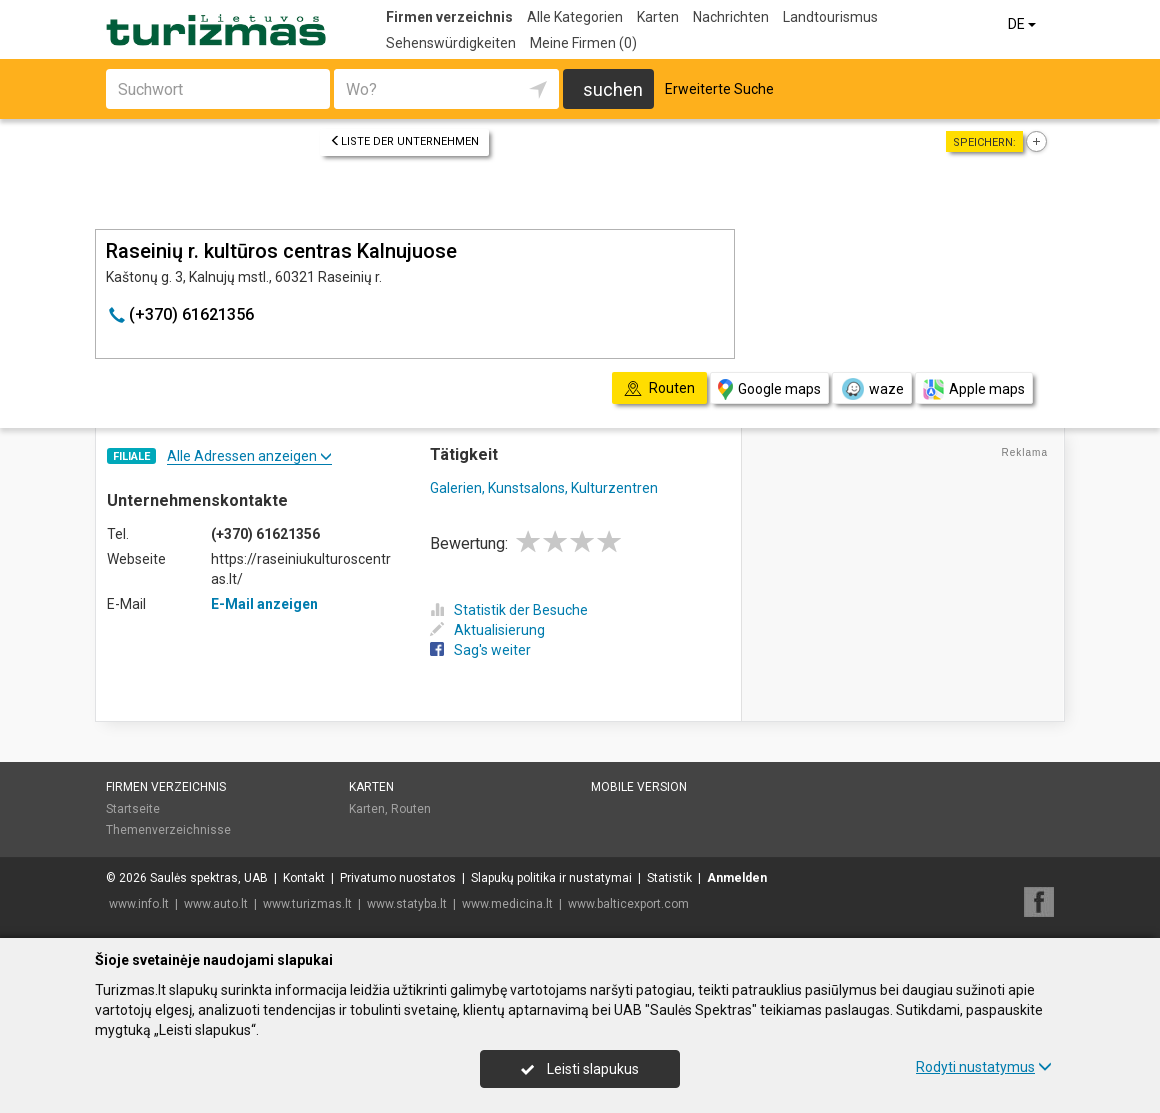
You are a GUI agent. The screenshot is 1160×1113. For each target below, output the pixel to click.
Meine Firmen (583, 43)
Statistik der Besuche (509, 610)
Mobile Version (639, 787)
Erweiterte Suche (719, 89)
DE (1023, 24)
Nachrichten (731, 17)
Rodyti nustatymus (984, 1067)
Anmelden (737, 878)
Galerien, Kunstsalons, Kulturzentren (544, 488)
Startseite (133, 809)
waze (872, 389)
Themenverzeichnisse (168, 830)
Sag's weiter (480, 650)
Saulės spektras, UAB (209, 878)
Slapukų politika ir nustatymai (551, 878)
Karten (658, 17)
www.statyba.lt (407, 904)
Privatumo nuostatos (398, 878)
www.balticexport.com (628, 904)
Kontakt (304, 878)
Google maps (769, 389)
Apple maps (974, 389)
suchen (613, 89)
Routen (411, 809)
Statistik (669, 878)
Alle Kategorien (575, 17)
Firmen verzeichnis (449, 17)
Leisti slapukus (580, 1069)
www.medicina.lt (507, 904)
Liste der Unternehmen (404, 141)
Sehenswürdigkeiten (451, 43)
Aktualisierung (487, 630)
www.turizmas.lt (307, 904)
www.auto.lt (216, 904)
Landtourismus (830, 17)
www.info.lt (139, 904)
